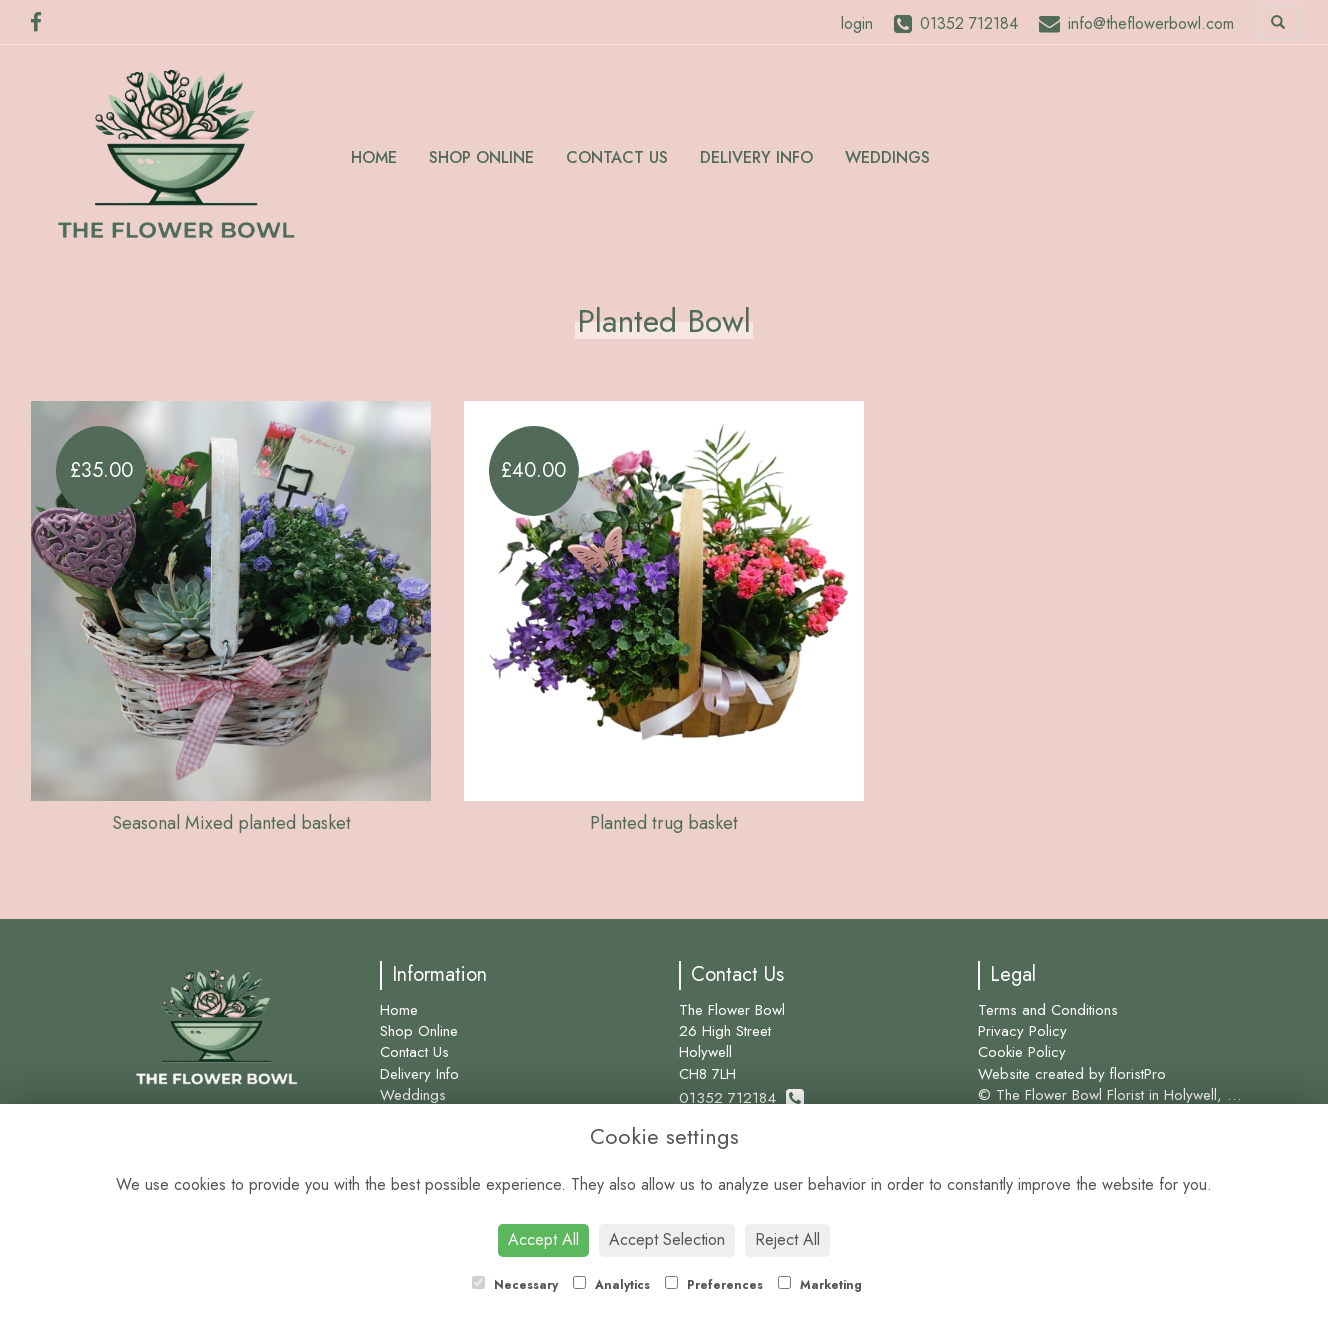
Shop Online (481, 157)
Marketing (820, 1285)
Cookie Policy (1022, 1052)
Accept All (543, 1239)
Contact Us (617, 157)
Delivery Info (756, 157)
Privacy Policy (1022, 1031)
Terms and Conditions (1048, 1010)
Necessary (515, 1285)
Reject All (787, 1239)
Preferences (714, 1285)
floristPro (1138, 1074)
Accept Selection (667, 1239)
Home (374, 157)
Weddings (887, 157)
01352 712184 (741, 1098)
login (857, 23)
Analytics (611, 1285)
